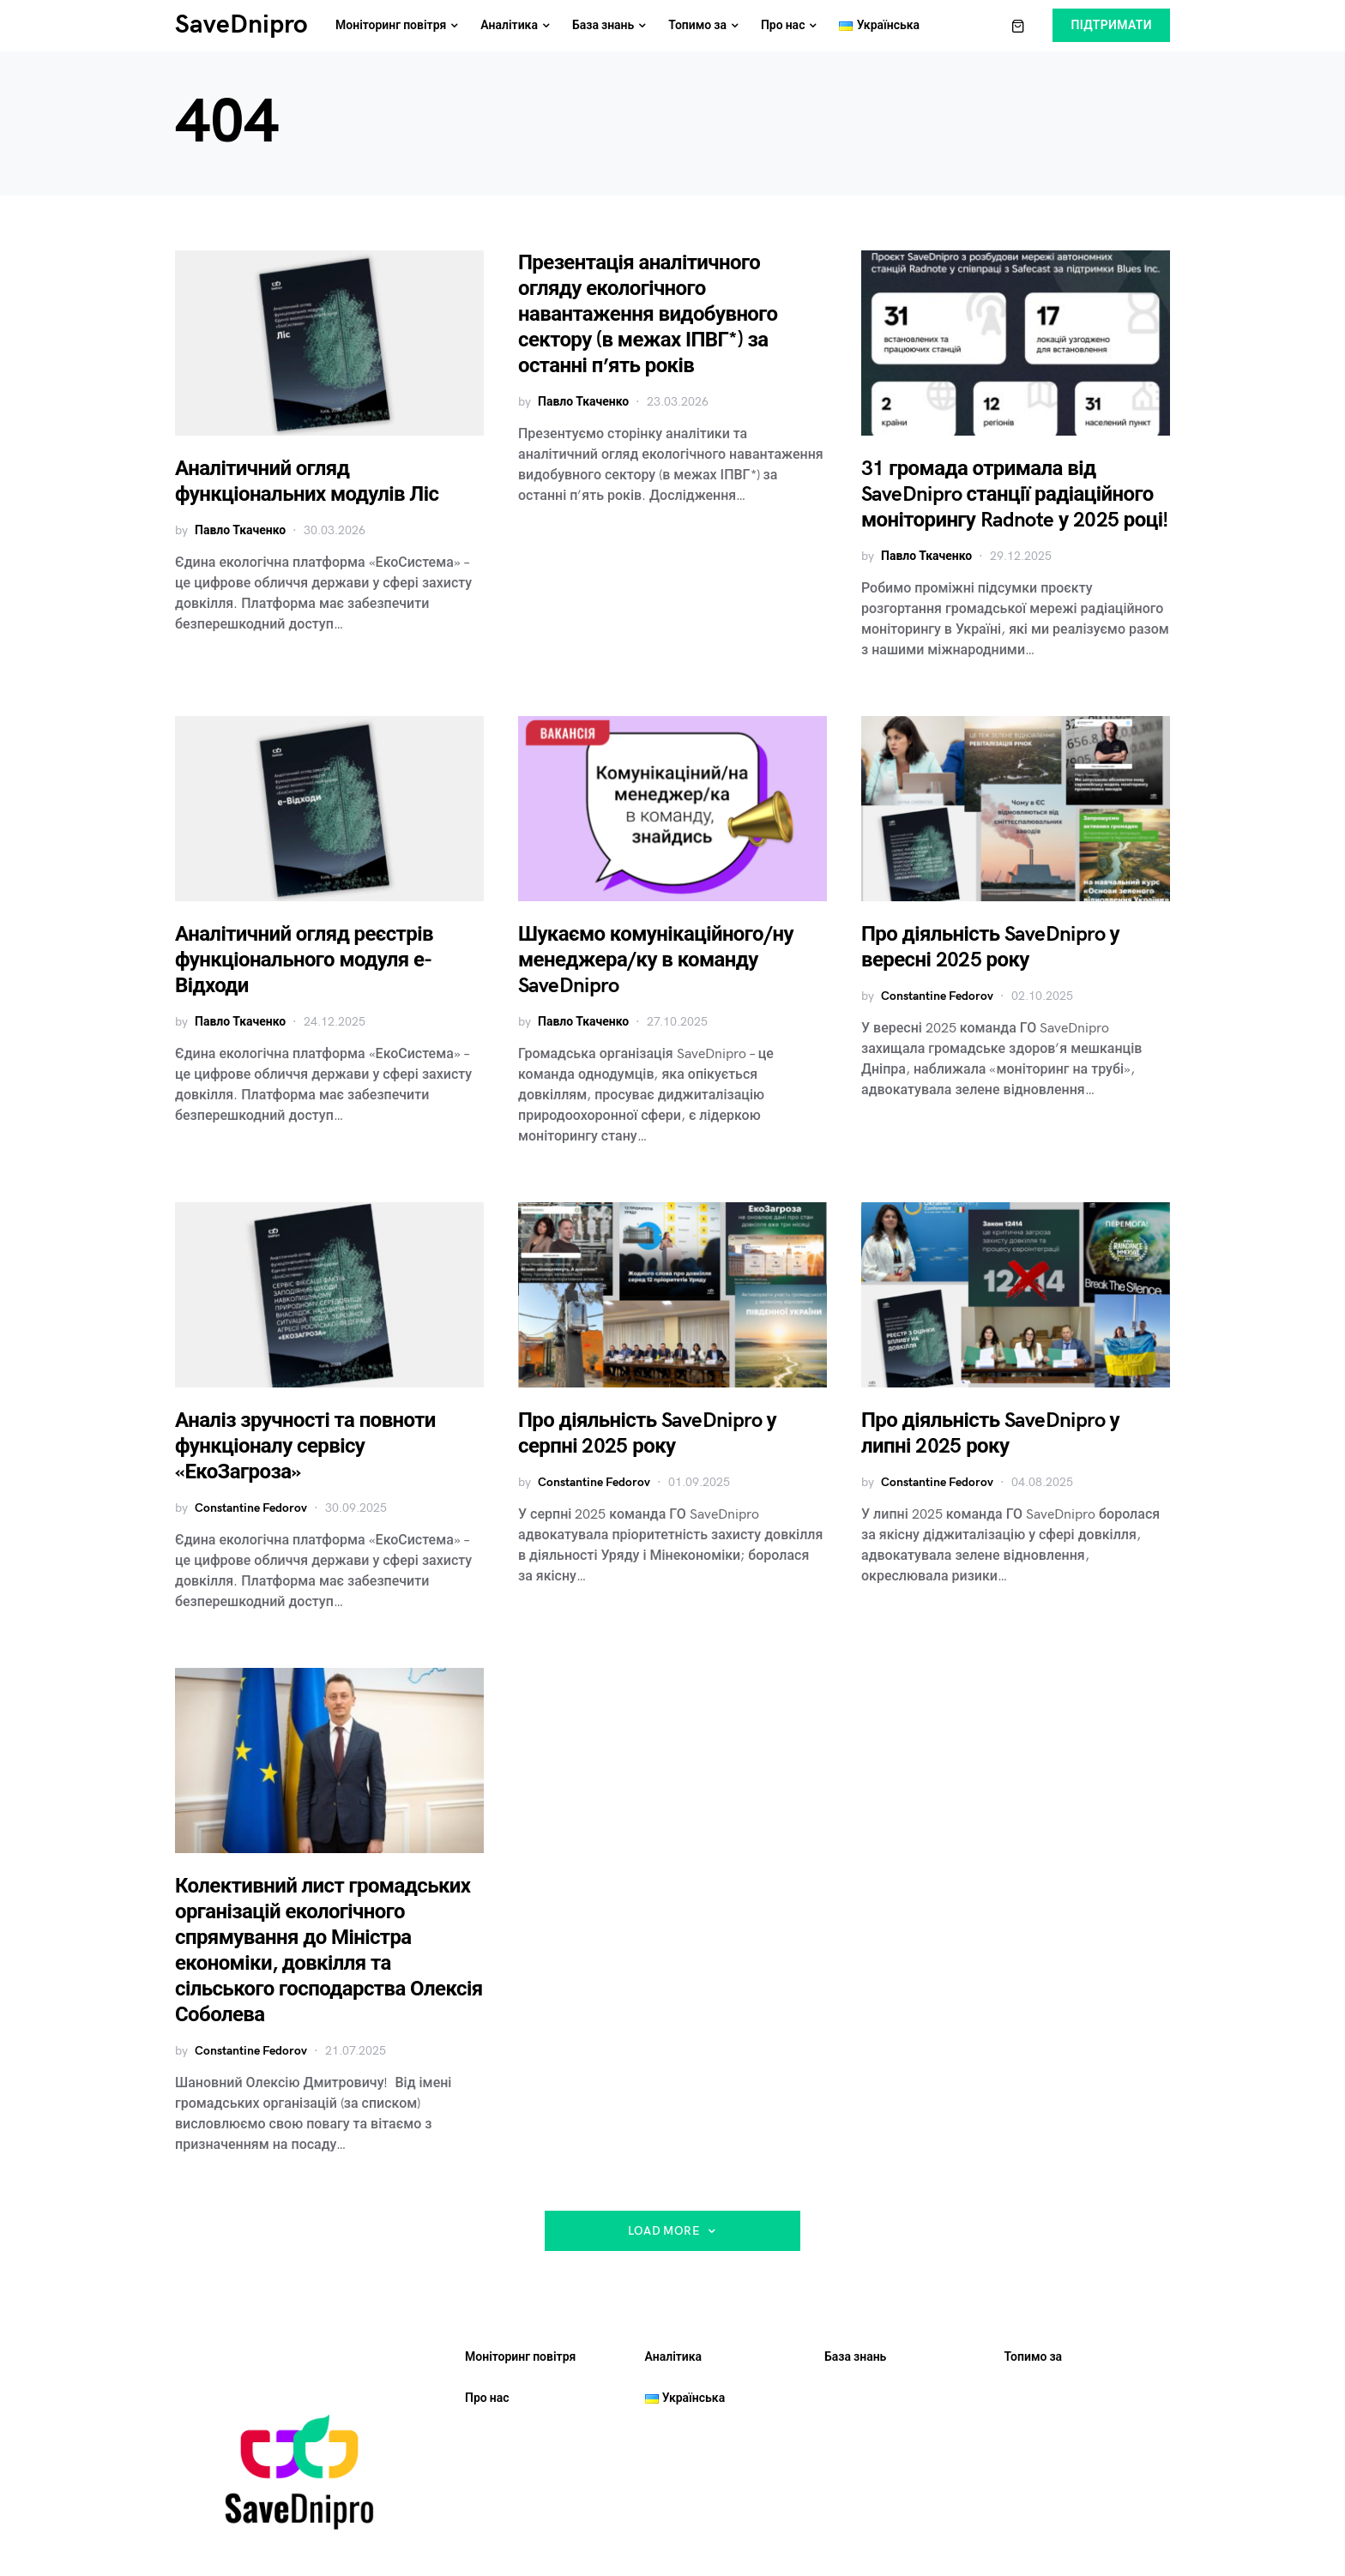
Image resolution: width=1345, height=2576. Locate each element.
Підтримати (1111, 25)
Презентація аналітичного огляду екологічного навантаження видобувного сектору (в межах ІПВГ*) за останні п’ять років (648, 314)
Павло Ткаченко (240, 530)
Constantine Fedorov (937, 996)
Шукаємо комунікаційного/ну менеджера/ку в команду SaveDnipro (655, 960)
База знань (855, 2357)
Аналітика (674, 2357)
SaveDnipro (241, 24)
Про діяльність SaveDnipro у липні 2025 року (990, 1433)
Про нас (487, 2398)
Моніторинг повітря (520, 2357)
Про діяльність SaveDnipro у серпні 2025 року (647, 1433)
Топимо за (1033, 2357)
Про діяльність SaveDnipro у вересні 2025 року (990, 947)
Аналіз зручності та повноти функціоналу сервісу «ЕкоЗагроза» (305, 1446)
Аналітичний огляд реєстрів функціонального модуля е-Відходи (304, 960)
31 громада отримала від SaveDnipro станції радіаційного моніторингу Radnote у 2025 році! (1014, 494)
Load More (664, 2231)
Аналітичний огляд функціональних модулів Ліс (306, 481)
